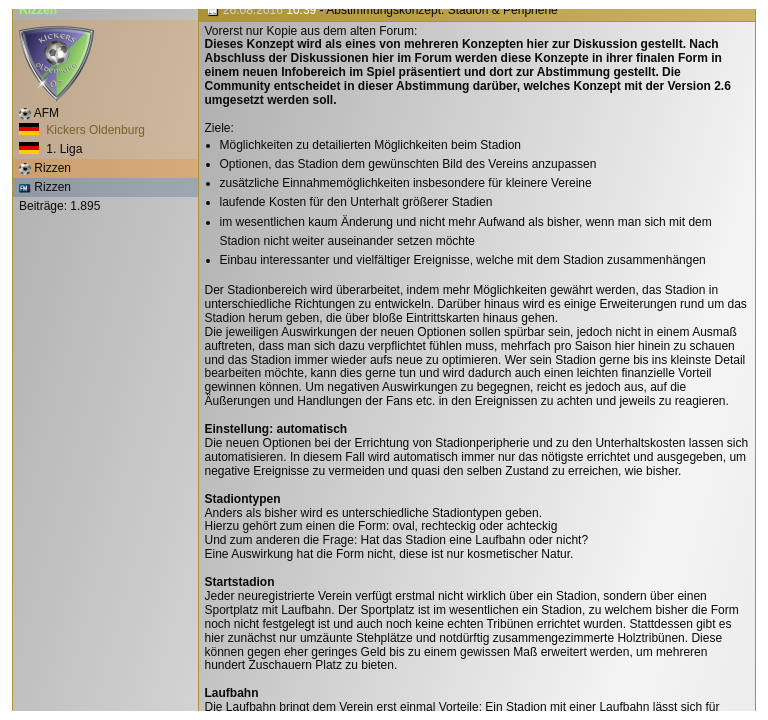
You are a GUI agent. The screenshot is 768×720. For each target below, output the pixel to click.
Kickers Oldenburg (82, 130)
